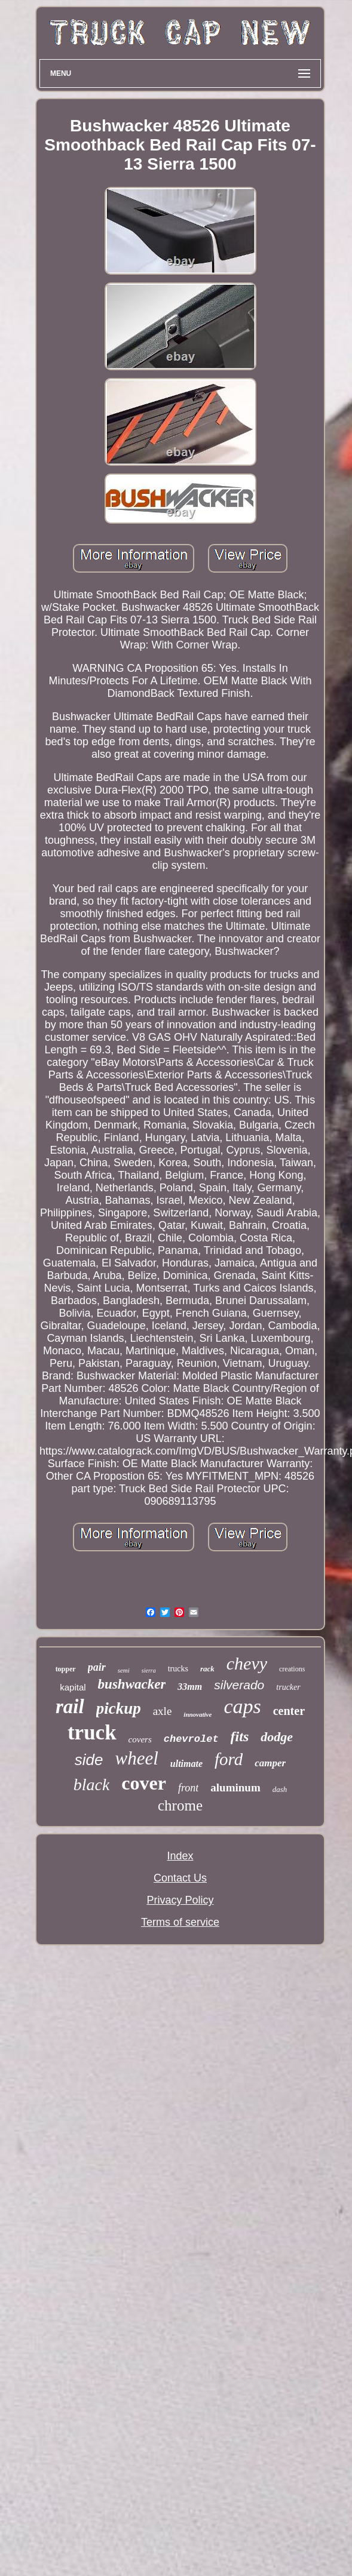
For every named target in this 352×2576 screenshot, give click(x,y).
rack (207, 1668)
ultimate (186, 1764)
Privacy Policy (179, 1900)
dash (280, 1789)
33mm (189, 1687)
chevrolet (191, 1739)
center (289, 1710)
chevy (246, 1663)
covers (140, 1739)
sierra (149, 1670)
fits (240, 1736)
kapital (72, 1687)
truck (92, 1732)
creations (292, 1669)
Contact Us (180, 1878)
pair (97, 1667)
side (89, 1760)
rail (70, 1706)
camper (270, 1763)
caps (242, 1706)
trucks (178, 1668)
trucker (288, 1687)
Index (180, 1856)
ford (229, 1759)
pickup (118, 1708)
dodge (277, 1736)
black (92, 1784)
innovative (197, 1714)
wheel (136, 1758)
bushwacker (132, 1684)
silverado (239, 1685)
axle (162, 1711)
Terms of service (180, 1922)
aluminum (235, 1787)
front (188, 1788)
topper (66, 1669)
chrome (180, 1805)
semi (124, 1670)
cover (143, 1783)
